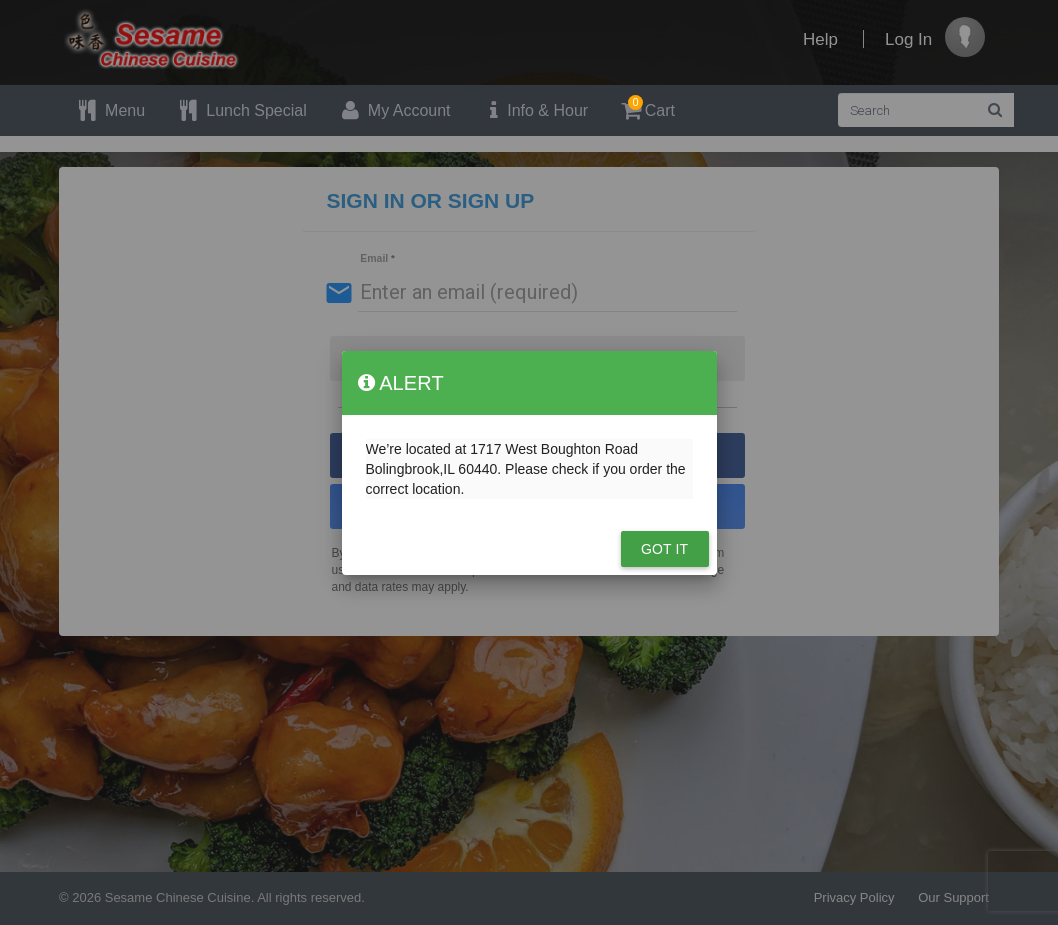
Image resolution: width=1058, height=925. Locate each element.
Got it (664, 549)
